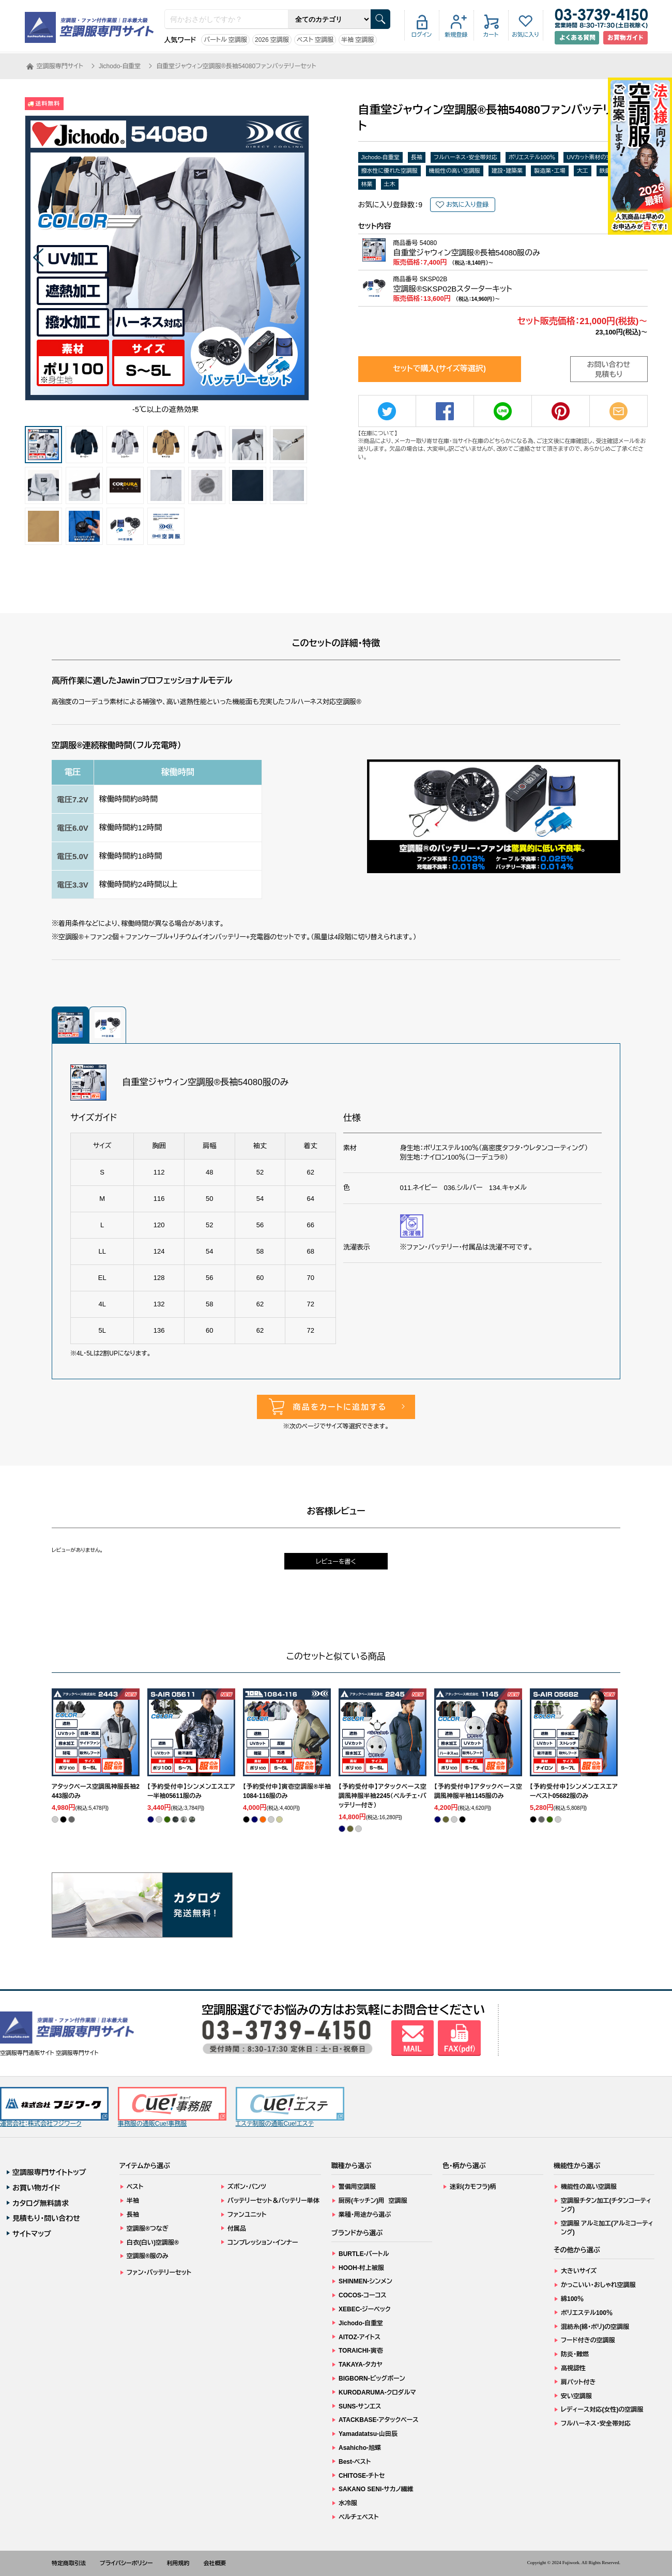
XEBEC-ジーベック (365, 2309)
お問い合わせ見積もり (609, 369)
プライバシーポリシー (126, 2563)
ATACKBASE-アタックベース (379, 2419)
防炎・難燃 (575, 2354)
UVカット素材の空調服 (595, 157)
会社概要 (215, 2563)
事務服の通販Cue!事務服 (172, 2107)
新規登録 (456, 35)
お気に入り (525, 35)
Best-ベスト (355, 2461)
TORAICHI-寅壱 (361, 2350)
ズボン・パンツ (246, 2186)
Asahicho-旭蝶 (360, 2447)
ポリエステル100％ (532, 157)
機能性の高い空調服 (454, 170)
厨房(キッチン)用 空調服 (373, 2200)
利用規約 (178, 2563)
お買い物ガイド (36, 2188)
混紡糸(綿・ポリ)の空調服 (595, 2326)
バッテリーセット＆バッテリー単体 (273, 2200)
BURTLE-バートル (364, 2254)
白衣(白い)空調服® (153, 2242)
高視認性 (573, 2368)
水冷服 (348, 2503)
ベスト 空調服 (315, 39)
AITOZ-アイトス (359, 2337)
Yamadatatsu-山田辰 (368, 2433)
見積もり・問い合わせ (46, 2218)
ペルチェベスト (359, 2517)
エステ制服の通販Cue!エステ (290, 2107)
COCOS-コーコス (363, 2295)
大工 (582, 170)
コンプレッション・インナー (262, 2242)
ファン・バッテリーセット (159, 2272)
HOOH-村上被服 (361, 2268)
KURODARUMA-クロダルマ (377, 2392)
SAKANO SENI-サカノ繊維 (376, 2489)
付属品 (236, 2228)
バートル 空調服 (225, 39)
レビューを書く (336, 1561)
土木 (389, 184)
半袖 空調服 (357, 39)
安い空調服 (576, 2396)
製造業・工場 (550, 170)
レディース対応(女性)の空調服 (602, 2409)
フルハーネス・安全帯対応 (465, 157)
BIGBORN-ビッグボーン (372, 2378)
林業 (367, 184)
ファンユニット (246, 2214)
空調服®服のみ (148, 2256)
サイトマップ (31, 2234)
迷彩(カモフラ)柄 (473, 2186)
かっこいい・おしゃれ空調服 (598, 2285)
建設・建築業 (507, 170)
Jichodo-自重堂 (380, 157)
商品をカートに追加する (340, 1407)
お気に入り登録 (467, 204)
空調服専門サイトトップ (49, 2172)
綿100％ (572, 2299)
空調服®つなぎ (148, 2228)
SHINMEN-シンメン (365, 2281)
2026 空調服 (272, 39)
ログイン (421, 35)
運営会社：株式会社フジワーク (54, 2107)
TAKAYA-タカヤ (361, 2364)
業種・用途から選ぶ (365, 2214)
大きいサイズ (579, 2271)
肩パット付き (578, 2382)
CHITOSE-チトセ (362, 2475)
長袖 (416, 157)
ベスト (135, 2186)
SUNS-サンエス (360, 2406)
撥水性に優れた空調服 (389, 170)
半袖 (133, 2200)
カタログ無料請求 (40, 2203)
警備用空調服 (357, 2186)
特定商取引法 (69, 2563)
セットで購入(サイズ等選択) (439, 368)
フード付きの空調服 (588, 2340)
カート (490, 35)
